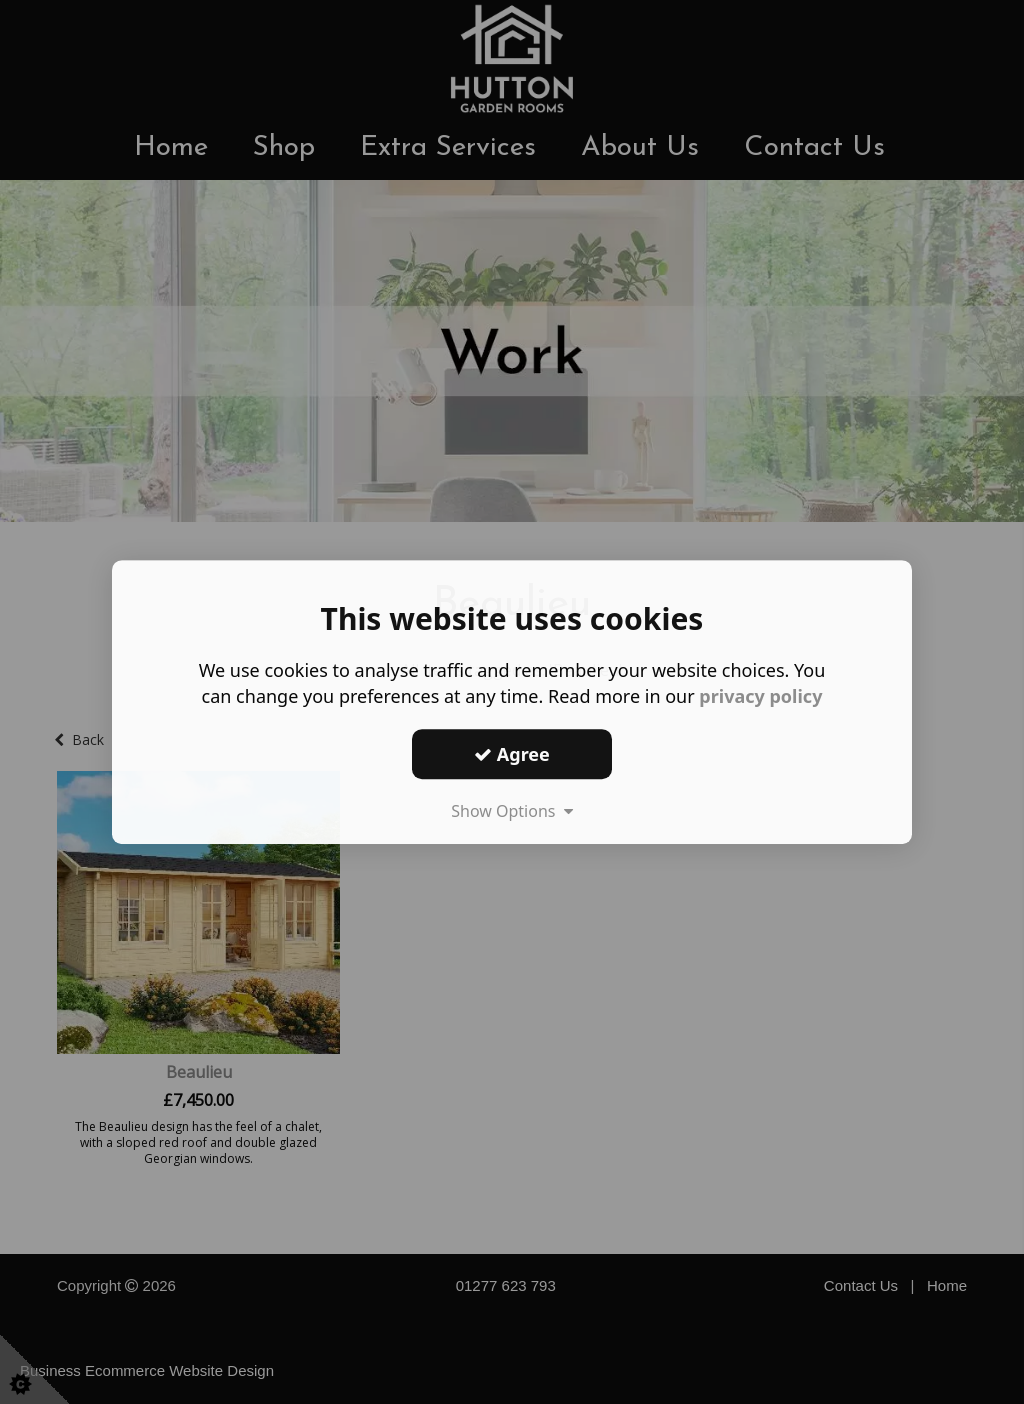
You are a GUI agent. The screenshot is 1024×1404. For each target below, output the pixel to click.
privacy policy (760, 696)
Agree (512, 754)
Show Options (512, 811)
